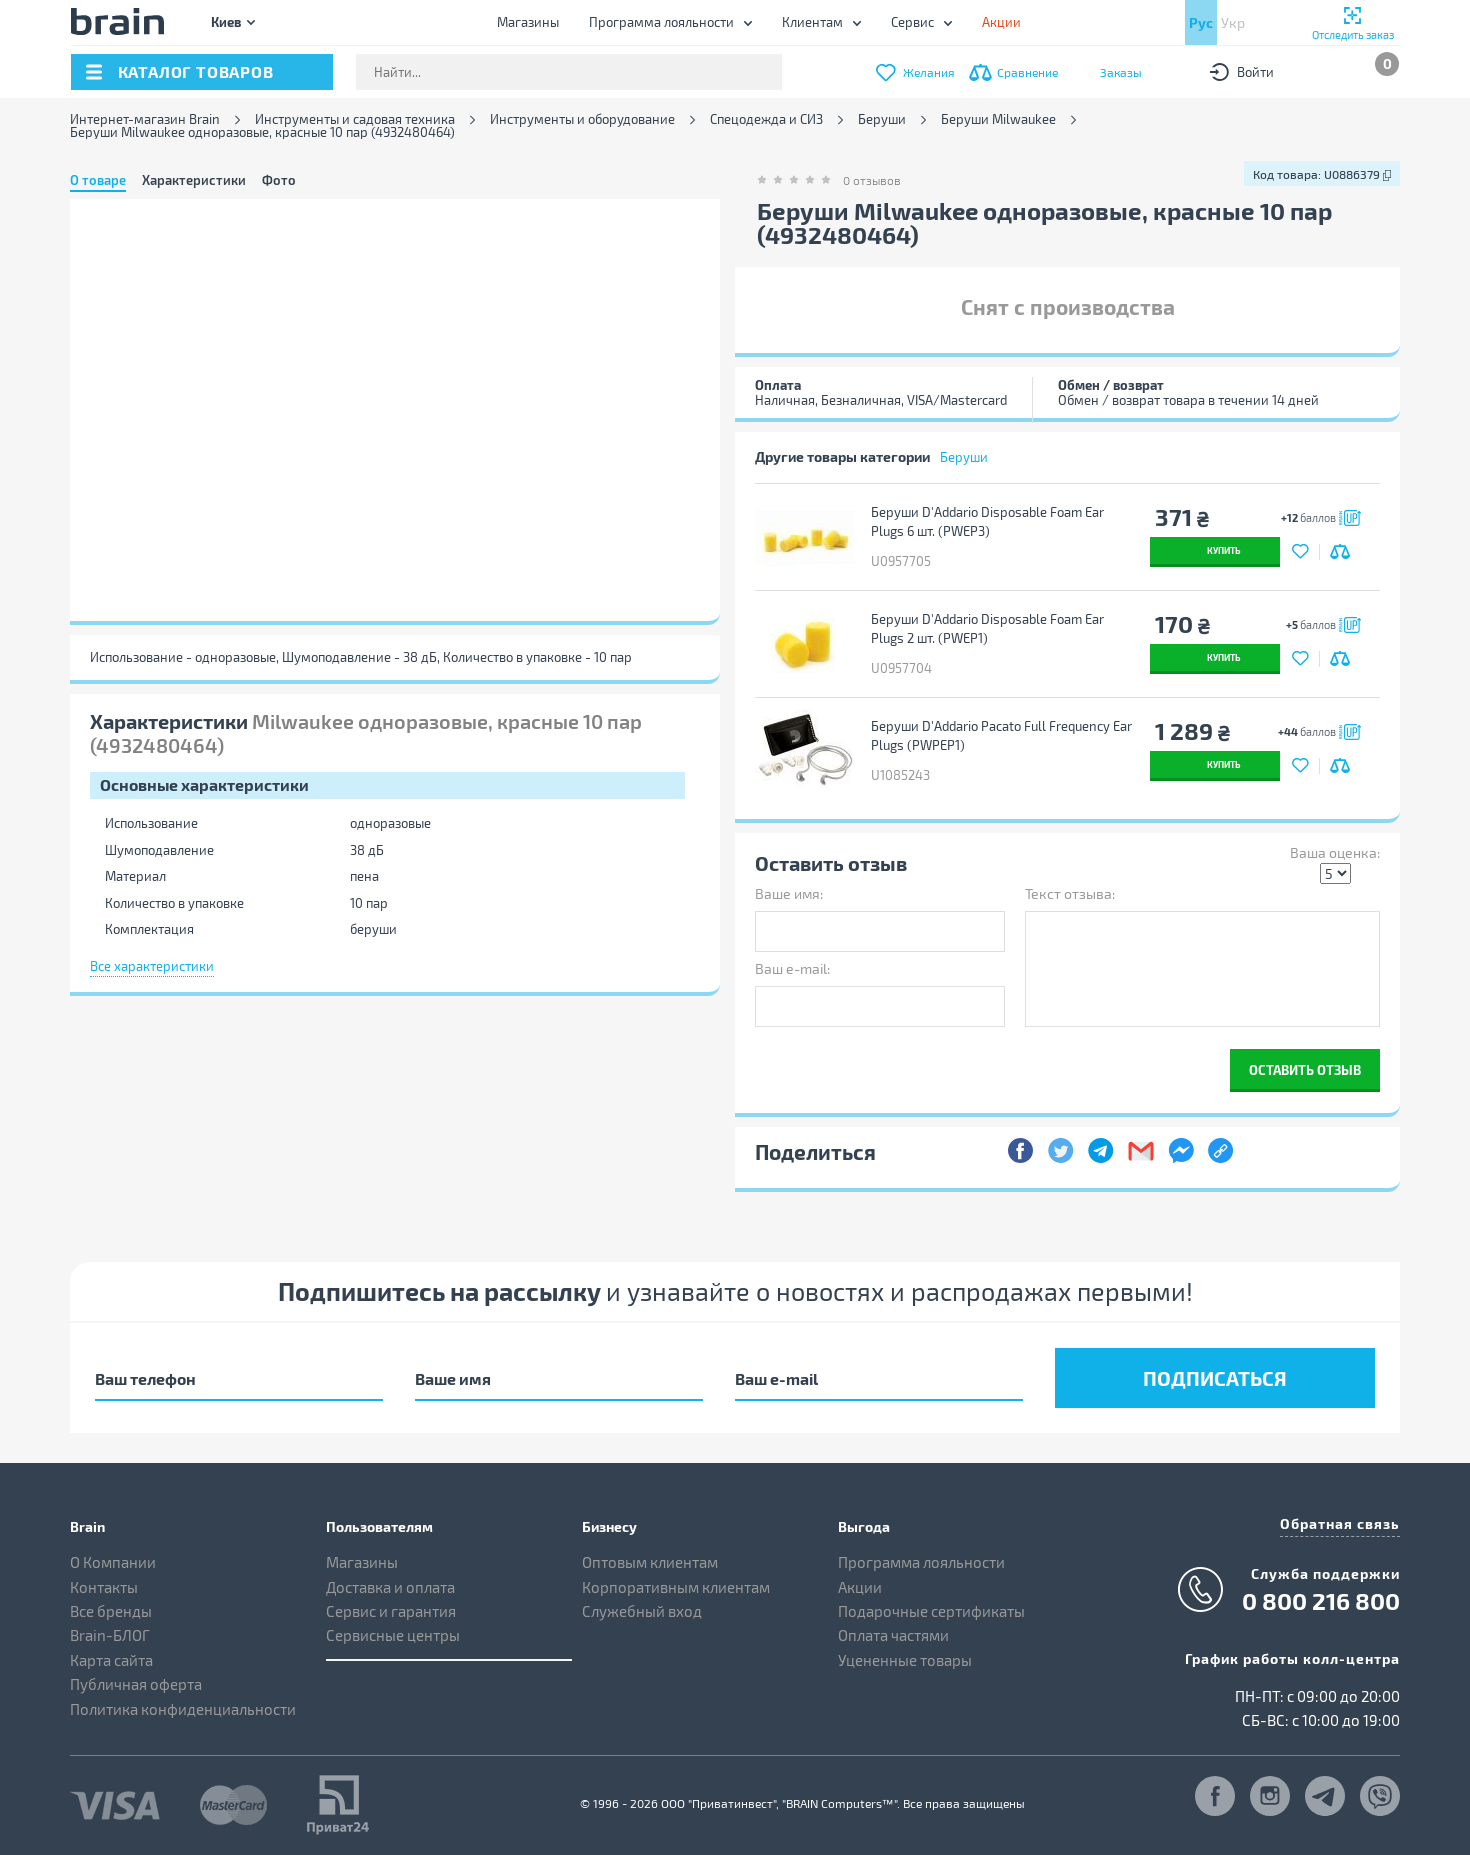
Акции (860, 1587)
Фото (279, 180)
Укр (1233, 22)
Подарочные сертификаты (931, 1611)
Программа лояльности (661, 22)
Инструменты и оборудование (582, 119)
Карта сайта (111, 1660)
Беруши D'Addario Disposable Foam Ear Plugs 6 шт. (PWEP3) (987, 521)
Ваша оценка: (1335, 852)
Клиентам (812, 22)
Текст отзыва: (1070, 893)
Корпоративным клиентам (676, 1587)
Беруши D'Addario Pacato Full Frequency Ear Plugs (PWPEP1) (1001, 735)
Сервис (912, 22)
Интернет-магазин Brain (145, 119)
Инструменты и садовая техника (355, 119)
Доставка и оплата (390, 1587)
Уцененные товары (905, 1660)
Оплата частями (893, 1635)
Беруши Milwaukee (998, 119)
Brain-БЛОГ (110, 1635)
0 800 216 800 (1321, 1601)
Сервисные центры (393, 1635)
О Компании (113, 1562)
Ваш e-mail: (792, 968)
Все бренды (111, 1611)
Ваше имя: (789, 893)
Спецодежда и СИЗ (766, 119)
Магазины (528, 22)
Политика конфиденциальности (183, 1709)
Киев (226, 21)
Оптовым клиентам (650, 1562)
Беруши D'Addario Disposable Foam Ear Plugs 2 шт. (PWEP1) (987, 628)
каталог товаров (196, 71)
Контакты (104, 1587)
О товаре (98, 180)
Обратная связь (1340, 1523)
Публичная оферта (136, 1684)
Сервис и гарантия (391, 1611)
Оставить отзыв (1305, 1069)
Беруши (882, 119)
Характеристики (194, 180)
